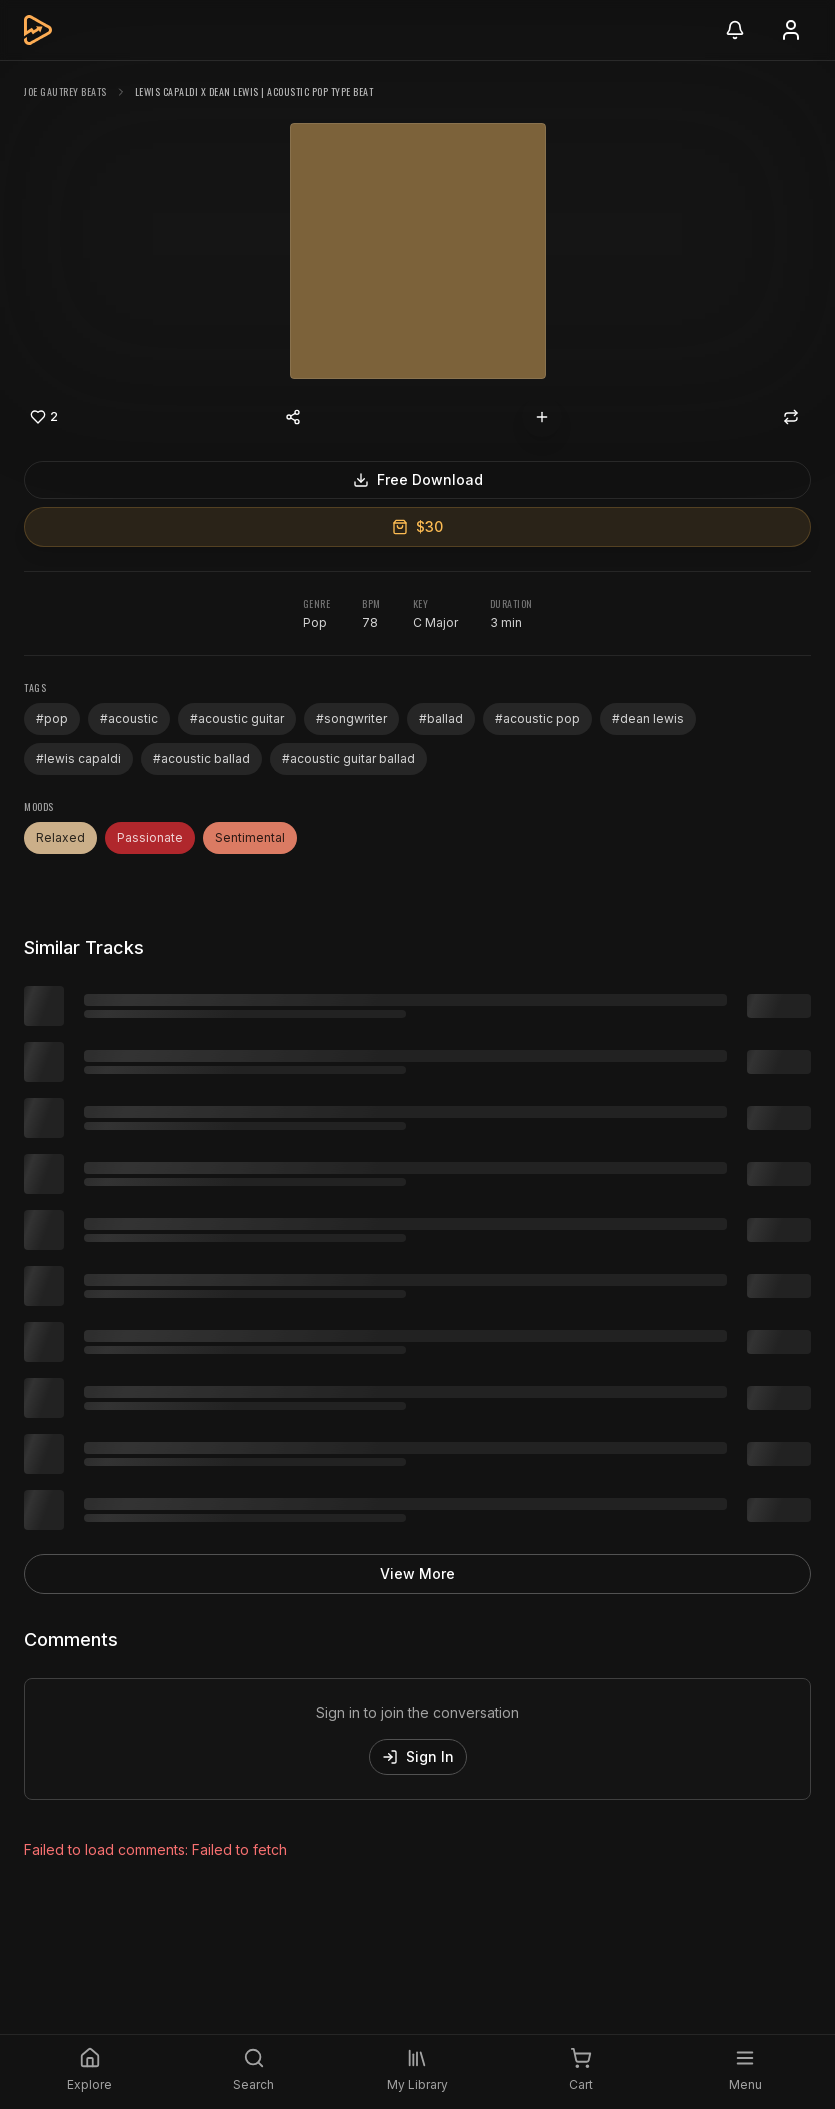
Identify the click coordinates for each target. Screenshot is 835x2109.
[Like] (44, 417)
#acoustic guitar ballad (348, 758)
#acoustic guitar (237, 718)
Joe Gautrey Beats (65, 91)
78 (370, 622)
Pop (315, 622)
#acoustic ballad (201, 758)
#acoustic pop (537, 718)
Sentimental (250, 837)
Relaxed (60, 837)
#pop (52, 718)
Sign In (418, 1756)
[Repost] (791, 417)
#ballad (441, 718)
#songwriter (351, 718)
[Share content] (293, 417)
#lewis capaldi (78, 758)
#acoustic (129, 718)
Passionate (150, 837)
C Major (435, 622)
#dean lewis (648, 718)
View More (417, 1573)
